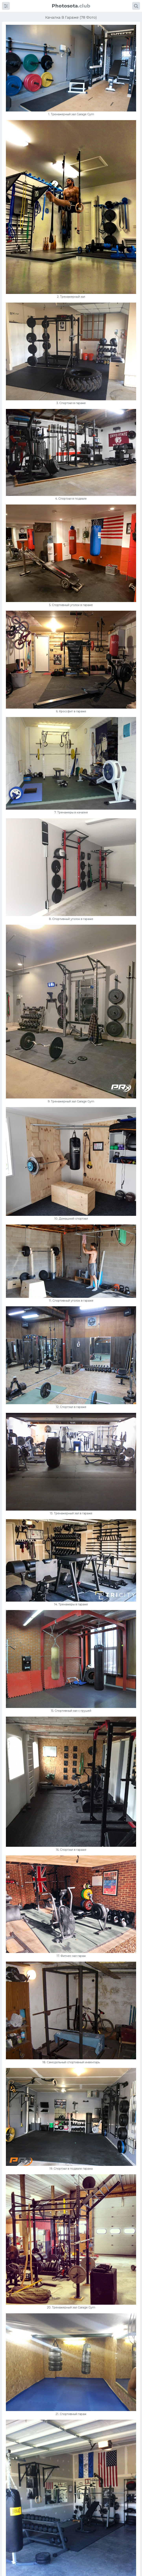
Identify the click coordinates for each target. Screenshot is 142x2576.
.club (71, 6)
